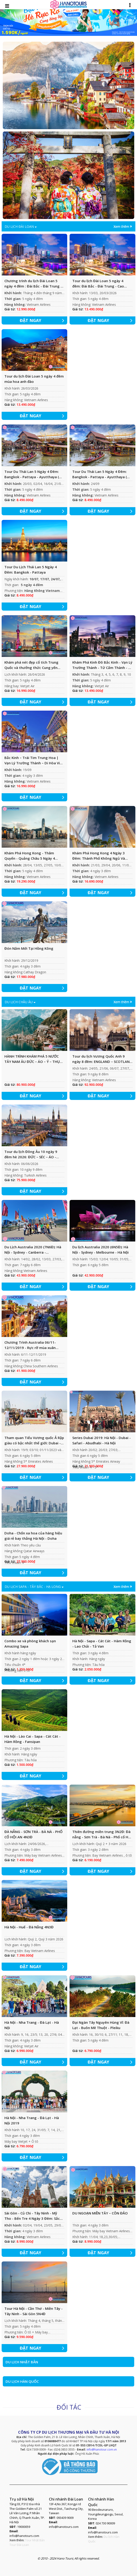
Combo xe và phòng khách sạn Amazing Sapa (30, 1644)
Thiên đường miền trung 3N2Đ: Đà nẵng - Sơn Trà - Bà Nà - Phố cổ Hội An (101, 1834)
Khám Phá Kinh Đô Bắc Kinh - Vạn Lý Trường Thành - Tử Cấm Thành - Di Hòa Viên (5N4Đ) (102, 665)
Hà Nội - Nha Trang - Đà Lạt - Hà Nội (31, 2025)
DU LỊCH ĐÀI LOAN (21, 226)
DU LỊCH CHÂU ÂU (20, 1001)
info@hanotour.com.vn (102, 2449)
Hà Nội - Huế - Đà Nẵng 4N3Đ (29, 1927)
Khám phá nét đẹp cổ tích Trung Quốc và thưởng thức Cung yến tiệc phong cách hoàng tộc (31, 665)
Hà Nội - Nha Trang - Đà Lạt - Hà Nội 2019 (31, 2120)
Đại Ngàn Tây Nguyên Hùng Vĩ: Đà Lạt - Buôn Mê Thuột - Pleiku (100, 2025)
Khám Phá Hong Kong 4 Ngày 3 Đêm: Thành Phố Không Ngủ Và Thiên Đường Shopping (98, 856)
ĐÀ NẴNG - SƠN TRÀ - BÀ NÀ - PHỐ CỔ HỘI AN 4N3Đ (33, 1834)
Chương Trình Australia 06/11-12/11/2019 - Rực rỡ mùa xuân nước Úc (30, 1345)
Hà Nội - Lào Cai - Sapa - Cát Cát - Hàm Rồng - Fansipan (32, 1739)
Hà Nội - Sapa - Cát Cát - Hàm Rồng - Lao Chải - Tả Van (101, 1644)
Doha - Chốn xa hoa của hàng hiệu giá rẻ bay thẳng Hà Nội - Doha (33, 1536)
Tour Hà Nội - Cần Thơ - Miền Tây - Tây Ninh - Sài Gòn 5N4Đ (33, 2311)
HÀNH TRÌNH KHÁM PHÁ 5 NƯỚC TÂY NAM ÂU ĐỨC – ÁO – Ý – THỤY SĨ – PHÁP (33, 1059)
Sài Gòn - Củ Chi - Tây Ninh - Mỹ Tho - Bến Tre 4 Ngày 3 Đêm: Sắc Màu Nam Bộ (32, 2216)
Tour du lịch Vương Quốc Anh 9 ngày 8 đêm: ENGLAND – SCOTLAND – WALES (102, 1059)
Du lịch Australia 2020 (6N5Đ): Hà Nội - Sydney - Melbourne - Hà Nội (100, 1250)
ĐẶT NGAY (43, 320)
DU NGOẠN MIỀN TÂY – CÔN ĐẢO (100, 2213)
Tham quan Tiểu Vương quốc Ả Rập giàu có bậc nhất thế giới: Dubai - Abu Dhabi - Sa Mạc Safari (34, 1440)
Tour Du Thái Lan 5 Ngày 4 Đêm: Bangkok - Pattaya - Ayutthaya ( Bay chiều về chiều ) (99, 474)
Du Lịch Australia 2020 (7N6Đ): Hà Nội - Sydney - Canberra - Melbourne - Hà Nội (32, 1250)
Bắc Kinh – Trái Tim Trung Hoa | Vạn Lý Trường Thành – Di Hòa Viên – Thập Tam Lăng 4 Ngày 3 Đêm (34, 760)
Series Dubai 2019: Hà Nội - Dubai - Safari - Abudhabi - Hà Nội (101, 1440)
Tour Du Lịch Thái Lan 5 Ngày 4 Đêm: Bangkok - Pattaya (30, 570)
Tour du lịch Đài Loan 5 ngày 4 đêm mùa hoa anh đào (34, 379)
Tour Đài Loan (19, 2545)
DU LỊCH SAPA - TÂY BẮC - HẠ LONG (34, 1586)
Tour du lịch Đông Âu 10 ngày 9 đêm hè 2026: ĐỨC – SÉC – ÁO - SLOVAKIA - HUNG (30, 1154)
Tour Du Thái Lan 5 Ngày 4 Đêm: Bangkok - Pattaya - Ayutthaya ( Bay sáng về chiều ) (31, 474)
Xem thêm (123, 226)
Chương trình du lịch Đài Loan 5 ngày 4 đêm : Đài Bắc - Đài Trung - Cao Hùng (33, 283)
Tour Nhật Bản (35, 2540)
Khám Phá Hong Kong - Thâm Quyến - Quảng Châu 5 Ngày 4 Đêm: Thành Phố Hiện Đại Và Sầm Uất (32, 856)
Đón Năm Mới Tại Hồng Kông (28, 948)
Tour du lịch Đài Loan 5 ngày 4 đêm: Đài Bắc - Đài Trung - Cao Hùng (98, 283)
